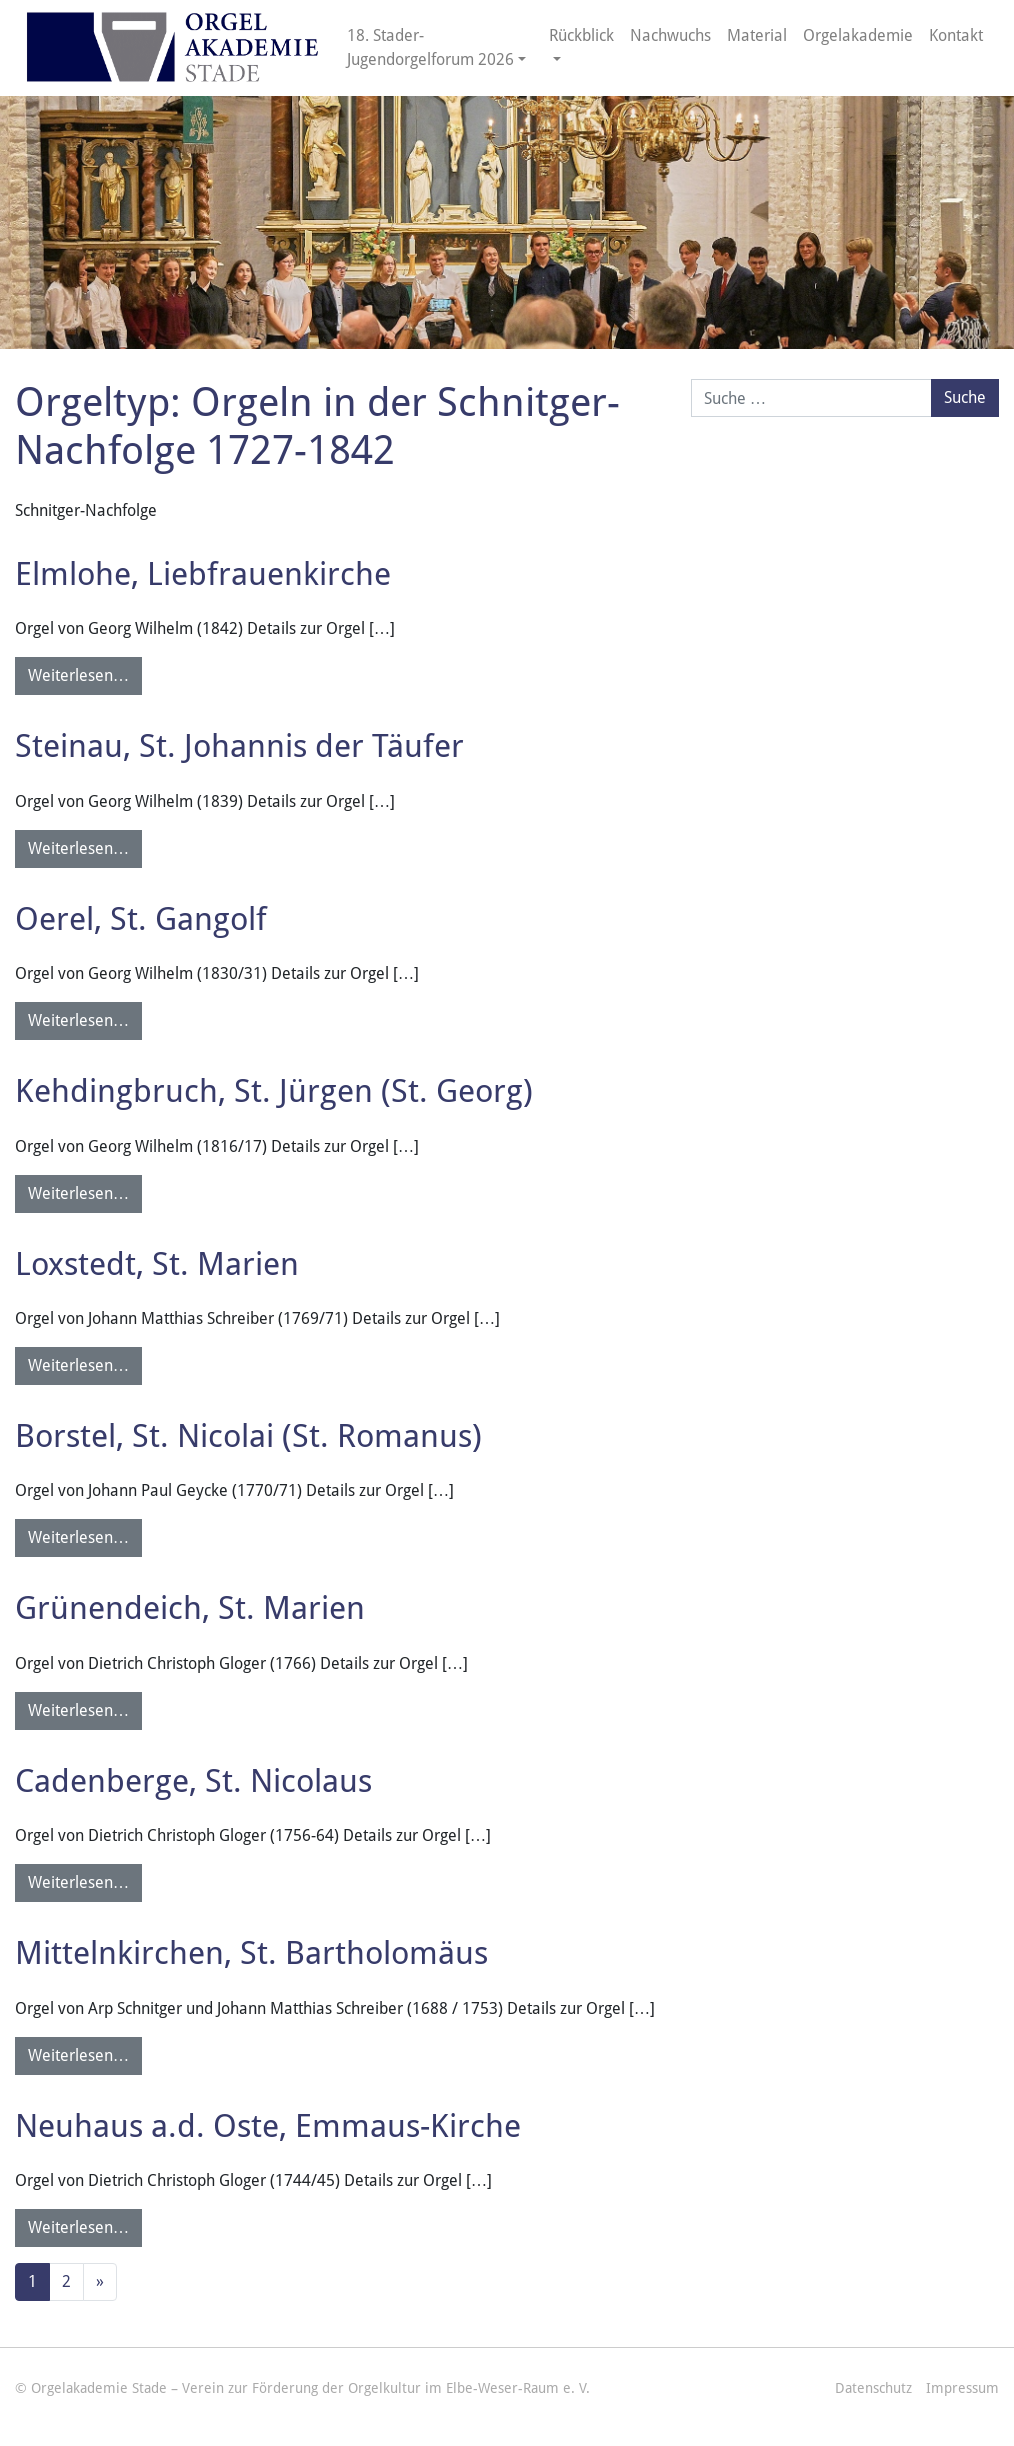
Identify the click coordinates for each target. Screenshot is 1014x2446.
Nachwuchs (670, 35)
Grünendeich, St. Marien (190, 1608)
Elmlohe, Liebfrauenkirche (203, 574)
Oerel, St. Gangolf (141, 919)
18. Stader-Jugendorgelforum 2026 (430, 47)
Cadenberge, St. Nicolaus (193, 1781)
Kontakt (956, 35)
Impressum (962, 2388)
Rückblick (581, 35)
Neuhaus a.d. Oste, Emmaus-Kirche (268, 2126)
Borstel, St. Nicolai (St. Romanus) (248, 1436)
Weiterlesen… (78, 675)
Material (757, 35)
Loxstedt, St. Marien (157, 1264)
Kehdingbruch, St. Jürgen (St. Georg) (274, 1091)
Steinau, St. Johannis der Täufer (239, 746)
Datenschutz (873, 2388)
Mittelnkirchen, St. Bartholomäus (251, 1953)
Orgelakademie (858, 35)
